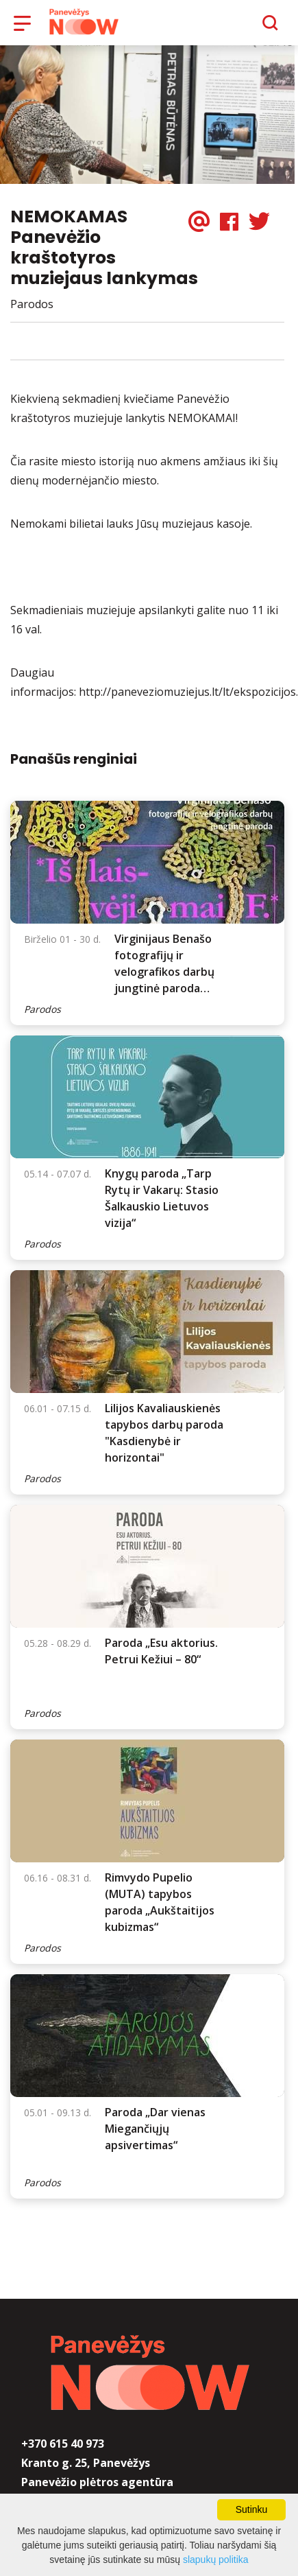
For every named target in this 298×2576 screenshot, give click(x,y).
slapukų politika (216, 2559)
